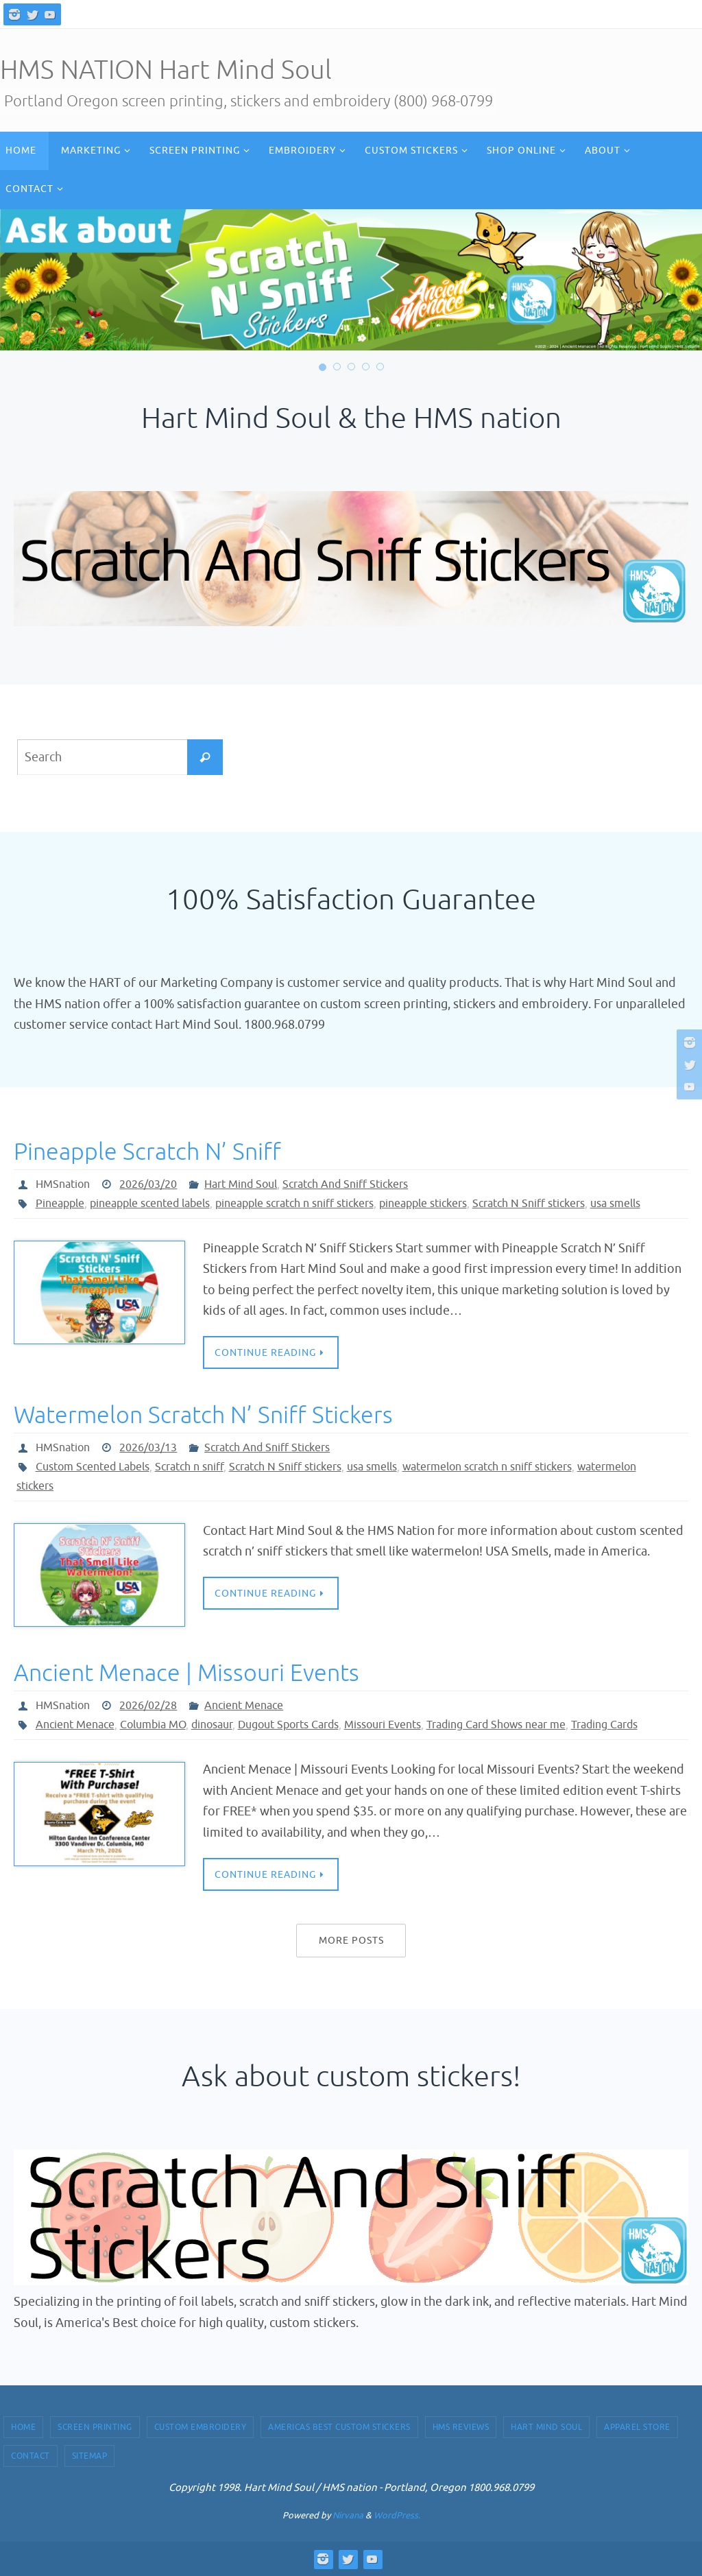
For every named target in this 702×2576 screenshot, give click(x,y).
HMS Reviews (461, 2427)
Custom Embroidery (200, 2427)
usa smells (615, 1204)
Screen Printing (95, 2427)
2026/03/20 (148, 1184)
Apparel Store (637, 2427)
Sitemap (90, 2455)
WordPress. (397, 2515)
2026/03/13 (148, 1448)
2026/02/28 (148, 1706)
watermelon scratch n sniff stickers (487, 1467)
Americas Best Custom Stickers (339, 2427)
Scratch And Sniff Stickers (345, 1184)
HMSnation (63, 1184)
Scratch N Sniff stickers (528, 1204)
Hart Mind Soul (240, 1184)
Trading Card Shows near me (496, 1725)
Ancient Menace (243, 1706)
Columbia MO (153, 1725)
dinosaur (211, 1725)
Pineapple (60, 1204)
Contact (30, 2455)
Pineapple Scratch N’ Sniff (147, 1152)
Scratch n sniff (189, 1467)
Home (23, 2427)
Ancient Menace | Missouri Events (186, 1673)
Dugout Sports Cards (288, 1725)
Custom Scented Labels (92, 1467)
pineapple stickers (423, 1204)
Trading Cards (604, 1725)
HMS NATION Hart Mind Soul (166, 70)
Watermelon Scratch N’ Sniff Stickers (203, 1415)
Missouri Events (382, 1725)
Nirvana (347, 2515)
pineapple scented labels (150, 1204)
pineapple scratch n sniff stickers (294, 1204)
